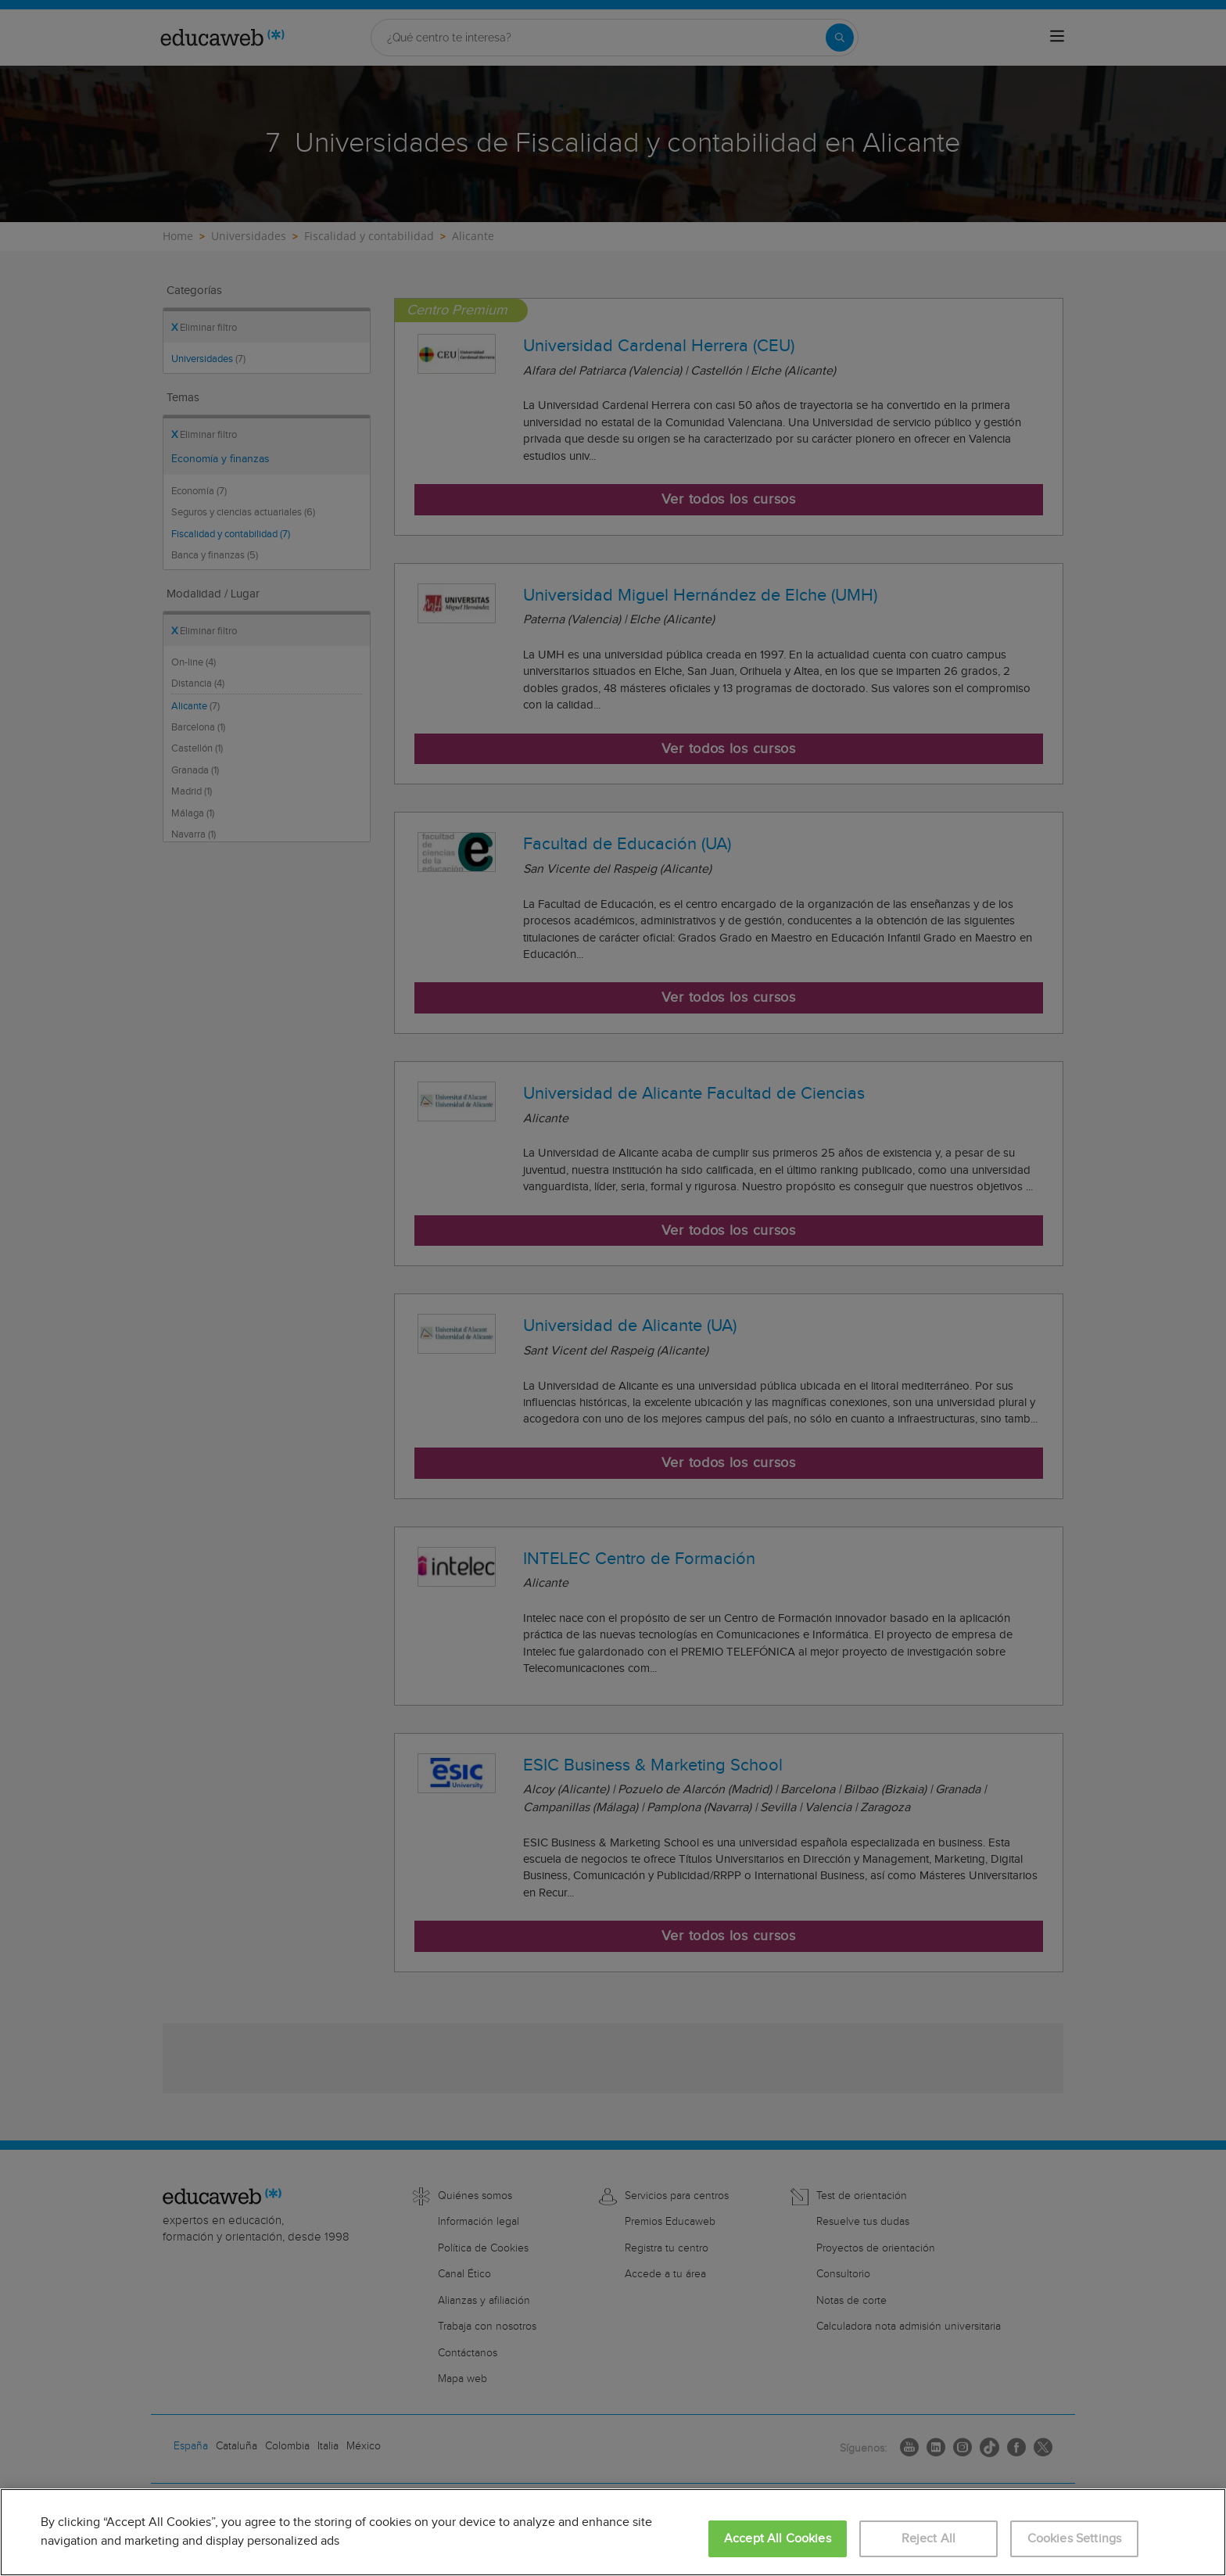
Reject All (929, 2538)
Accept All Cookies (777, 2538)
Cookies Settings (1074, 2538)
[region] (613, 2532)
